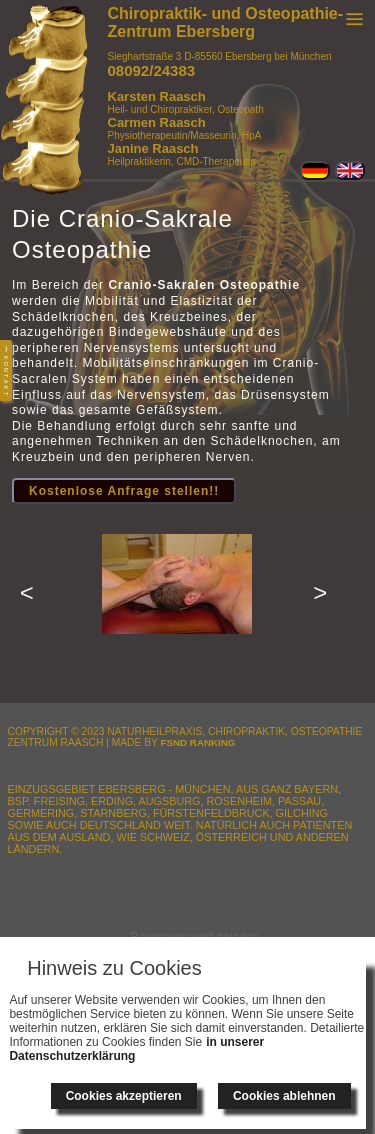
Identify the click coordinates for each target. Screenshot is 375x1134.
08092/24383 (152, 70)
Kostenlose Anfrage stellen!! (124, 491)
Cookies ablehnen (284, 1096)
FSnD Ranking (198, 742)
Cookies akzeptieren (124, 1096)
